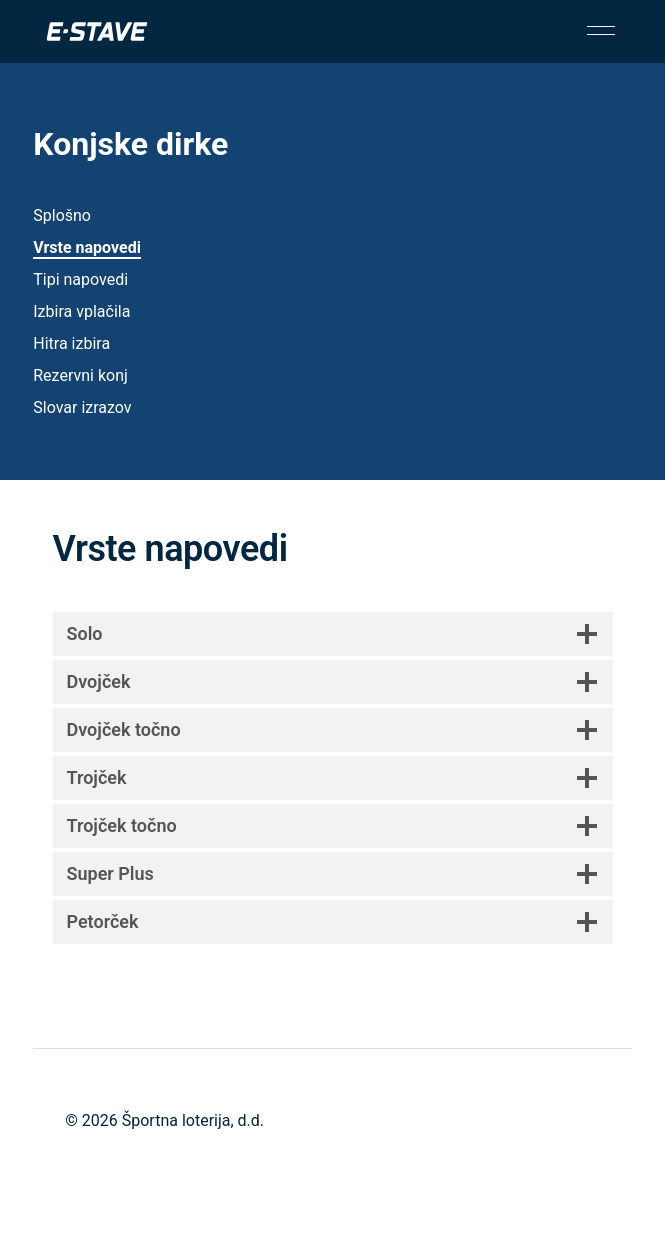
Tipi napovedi (80, 279)
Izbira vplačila (81, 311)
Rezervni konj (80, 375)
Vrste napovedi (87, 247)
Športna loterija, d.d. (193, 1120)
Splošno (62, 215)
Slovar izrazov (82, 407)
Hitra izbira (71, 343)
